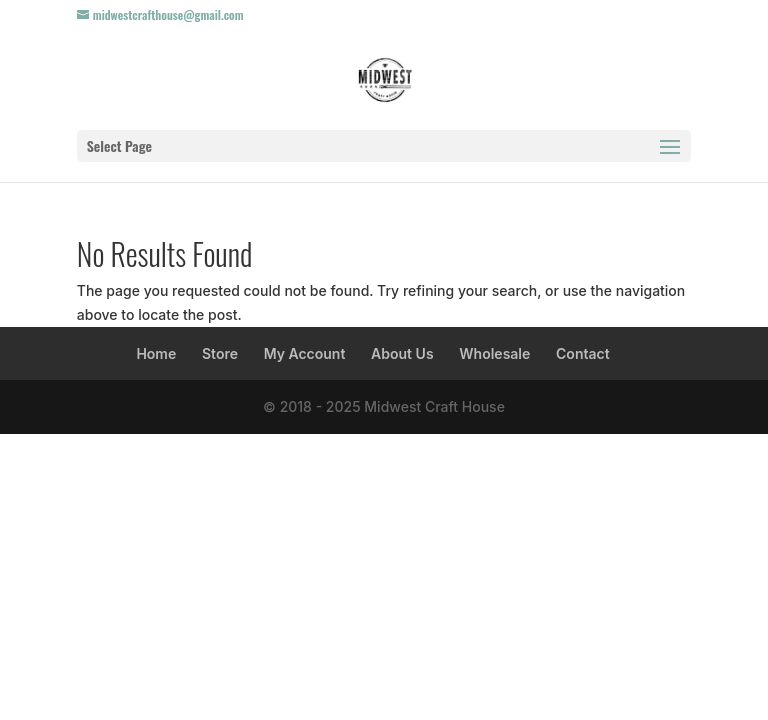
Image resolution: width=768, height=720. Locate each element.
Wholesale (494, 353)
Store (220, 353)
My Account (305, 353)
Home (156, 353)
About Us (402, 353)
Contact (583, 353)
